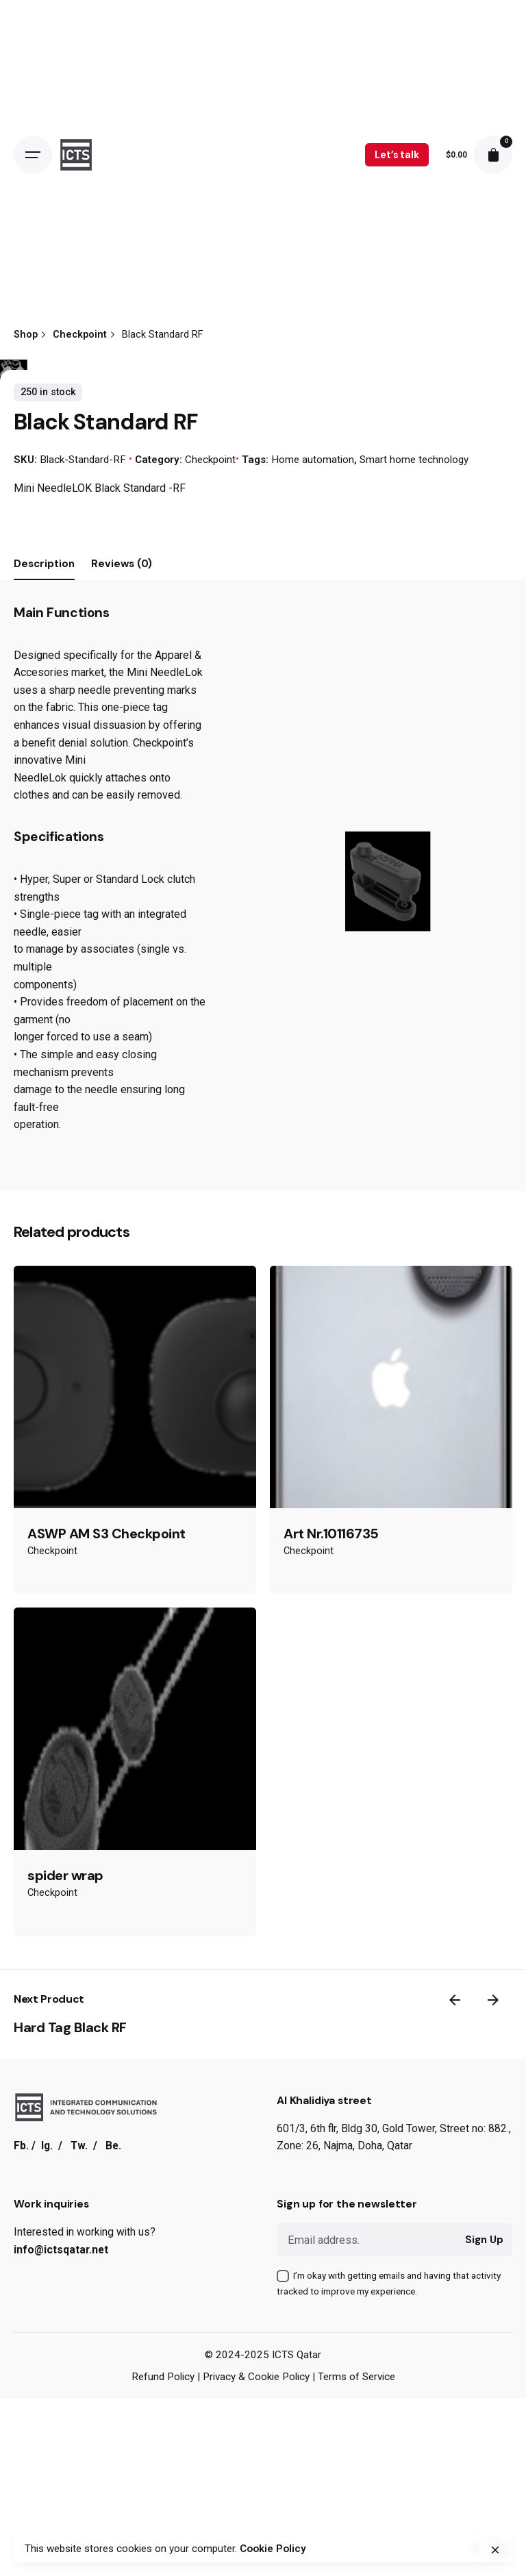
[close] (495, 2550)
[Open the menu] (33, 155)
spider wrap (65, 2303)
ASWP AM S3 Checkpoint (106, 1961)
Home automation (312, 887)
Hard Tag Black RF (70, 2455)
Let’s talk (397, 155)
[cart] (493, 155)
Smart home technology (414, 887)
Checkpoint (210, 887)
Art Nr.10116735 (331, 1961)
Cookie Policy (273, 2548)
